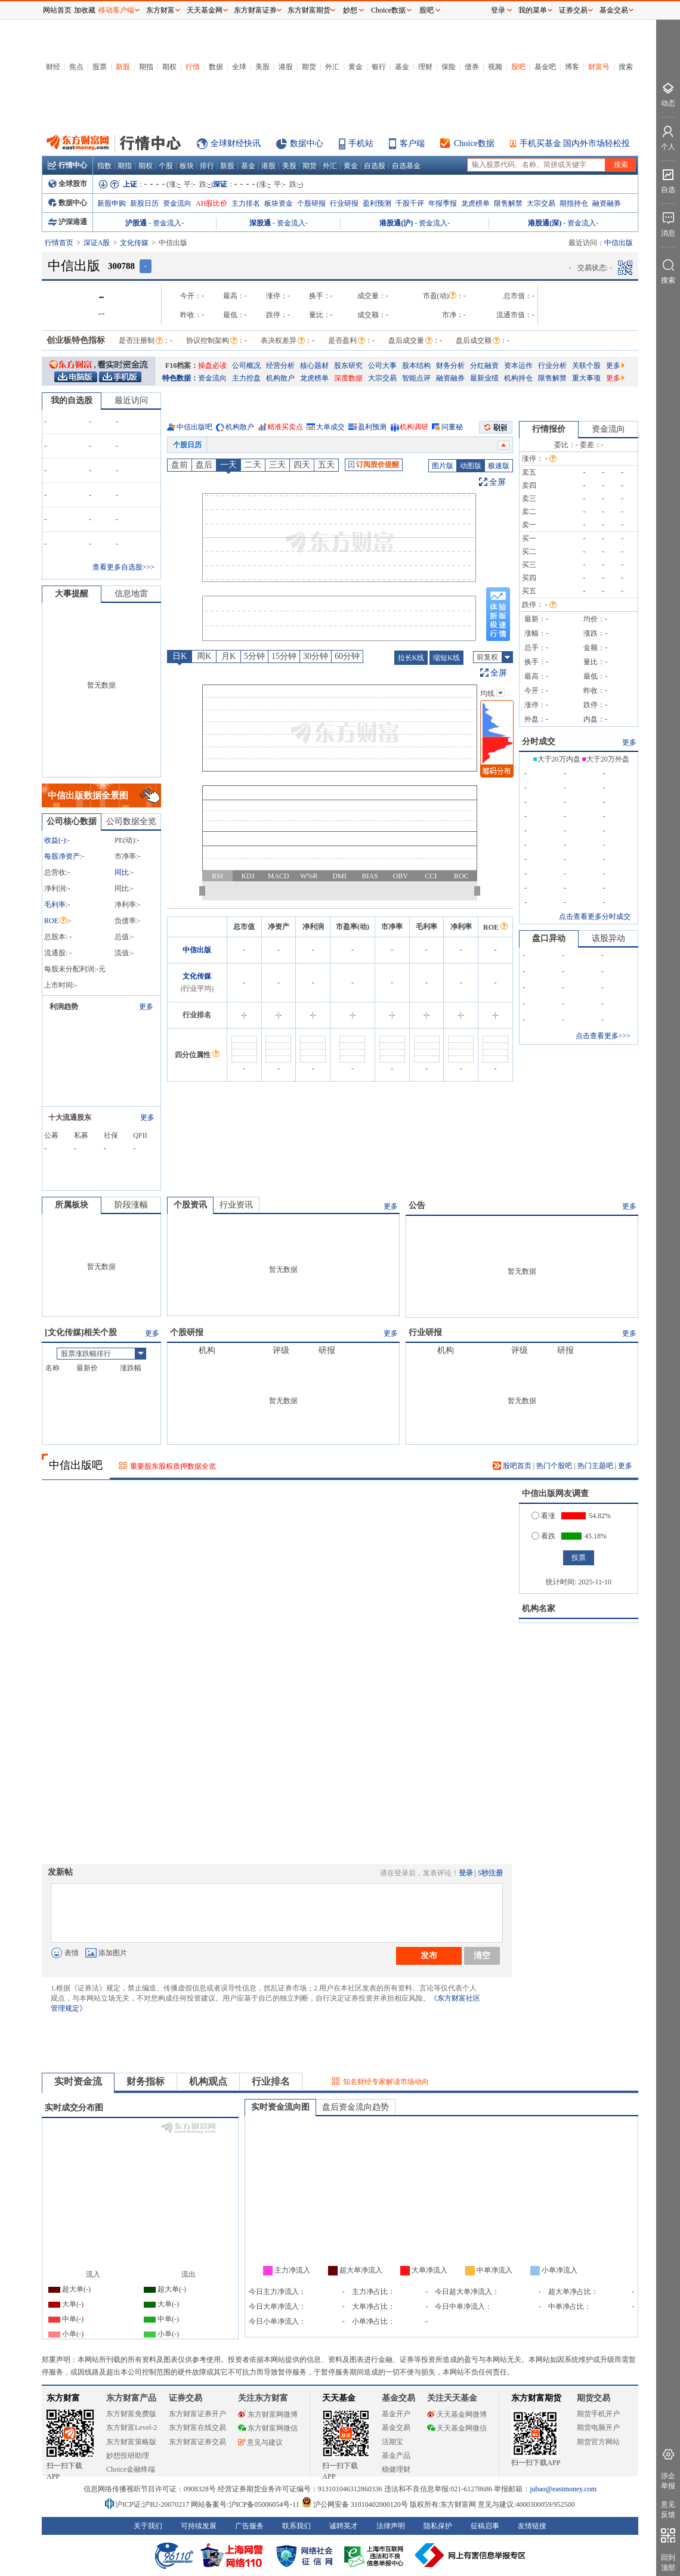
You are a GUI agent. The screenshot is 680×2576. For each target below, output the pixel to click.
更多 (615, 365)
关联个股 (586, 365)
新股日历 (144, 203)
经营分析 (280, 365)
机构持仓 (518, 378)
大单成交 (330, 427)
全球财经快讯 (236, 143)
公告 (417, 1205)
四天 (301, 464)
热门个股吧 (554, 1466)
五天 (326, 464)
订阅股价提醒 (373, 464)
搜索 (626, 67)
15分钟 (283, 656)
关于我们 (148, 2526)
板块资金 (278, 203)
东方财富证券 (255, 10)
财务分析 (450, 365)
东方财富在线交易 (197, 2427)
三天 (277, 464)
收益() (55, 840)
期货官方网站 (598, 2442)
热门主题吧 (595, 1466)
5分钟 (254, 656)
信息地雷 (131, 593)
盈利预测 (377, 203)
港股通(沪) (396, 223)
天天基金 (339, 2398)
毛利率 (55, 904)
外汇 (332, 67)
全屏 (497, 482)
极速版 (498, 466)
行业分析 (552, 365)
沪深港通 (67, 222)
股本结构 (416, 365)
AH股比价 (211, 203)
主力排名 (245, 203)
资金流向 (177, 203)
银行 (379, 67)
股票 (99, 67)
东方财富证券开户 (197, 2414)
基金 (402, 67)
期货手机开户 (598, 2414)
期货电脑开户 (598, 2427)
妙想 (350, 10)
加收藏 (84, 10)
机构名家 (538, 1608)
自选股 (374, 166)
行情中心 (67, 165)
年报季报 (442, 203)
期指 (146, 67)
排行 (207, 166)
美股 (262, 67)
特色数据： (180, 378)
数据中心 (306, 143)
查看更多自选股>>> (123, 567)
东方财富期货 (536, 2398)
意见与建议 (260, 2442)
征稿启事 (485, 2526)
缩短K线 (446, 658)
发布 (429, 1955)
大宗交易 (541, 203)
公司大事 (382, 365)
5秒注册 (490, 1873)
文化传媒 (134, 243)
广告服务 (249, 2526)
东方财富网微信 (268, 2428)
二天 (253, 464)
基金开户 (396, 2414)
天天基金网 (204, 10)
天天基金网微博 (457, 2414)
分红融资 (484, 365)
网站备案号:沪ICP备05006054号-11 (246, 2504)
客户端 (412, 143)
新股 (123, 67)
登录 (466, 1873)
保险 (448, 67)
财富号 (599, 67)
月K (228, 656)
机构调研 (414, 427)
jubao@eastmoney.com (563, 2489)
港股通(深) (544, 223)
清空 (482, 1955)
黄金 (355, 67)
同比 (122, 872)
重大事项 (586, 378)
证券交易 (573, 10)
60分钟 (347, 656)
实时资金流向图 (280, 2107)
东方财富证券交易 (197, 2442)
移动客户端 (116, 10)
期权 (169, 67)
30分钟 (315, 656)
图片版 (442, 466)
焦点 (76, 67)
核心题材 (314, 365)
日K (179, 656)
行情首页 (59, 243)
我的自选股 (71, 400)
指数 (104, 166)
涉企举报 (668, 2481)
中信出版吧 (194, 427)
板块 (187, 166)
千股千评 (409, 203)
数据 (216, 67)
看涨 (543, 1516)
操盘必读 (212, 365)
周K (204, 656)
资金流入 (167, 223)
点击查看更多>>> (603, 1036)
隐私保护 (438, 2526)
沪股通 (136, 223)
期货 (309, 67)
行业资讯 (236, 1204)
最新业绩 (484, 378)
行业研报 (344, 203)
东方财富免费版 (131, 2414)
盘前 (179, 464)
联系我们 (296, 2526)
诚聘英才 (343, 2526)
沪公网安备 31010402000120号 (354, 2504)
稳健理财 (396, 2469)
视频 (495, 67)
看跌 (543, 1536)
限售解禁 (508, 203)
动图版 (470, 466)
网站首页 (57, 10)
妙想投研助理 (127, 2455)
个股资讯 (190, 1204)
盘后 (204, 464)
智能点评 (416, 378)
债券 (472, 67)
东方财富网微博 (268, 2414)
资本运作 (518, 365)
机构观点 (208, 2081)
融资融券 (606, 203)
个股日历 (187, 445)
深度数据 (348, 378)
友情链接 (532, 2526)
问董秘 (452, 427)
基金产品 (396, 2455)
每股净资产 (62, 856)
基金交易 (396, 2427)
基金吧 (545, 67)
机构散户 (280, 378)
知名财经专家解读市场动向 (386, 2081)
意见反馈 (668, 2509)
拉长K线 (411, 658)
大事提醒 (71, 593)
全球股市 (67, 183)
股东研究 (348, 365)
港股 (286, 67)
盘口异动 (548, 938)
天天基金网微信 (457, 2428)
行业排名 (271, 2081)
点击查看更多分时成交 (594, 916)
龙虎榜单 (475, 203)
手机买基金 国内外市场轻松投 (575, 143)
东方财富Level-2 (131, 2427)
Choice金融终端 (130, 2469)
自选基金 (406, 166)
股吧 (518, 67)
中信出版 (197, 950)
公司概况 (246, 365)
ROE (55, 921)
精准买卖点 (285, 427)
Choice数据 (474, 143)
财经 (53, 67)
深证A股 (97, 243)
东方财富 (63, 2398)
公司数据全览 (131, 821)
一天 (228, 464)
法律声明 (390, 2526)
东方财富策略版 (131, 2442)
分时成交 (538, 741)
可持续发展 (199, 2526)
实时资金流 (78, 2081)
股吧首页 (512, 1466)
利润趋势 (64, 1006)
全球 (239, 67)
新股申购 (111, 203)
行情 (193, 67)
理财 (425, 67)
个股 (166, 166)
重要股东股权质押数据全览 (173, 1466)
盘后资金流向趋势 (355, 2107)
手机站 (360, 143)
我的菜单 (532, 10)
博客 (572, 67)
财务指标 (145, 2081)
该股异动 (608, 938)
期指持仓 (574, 203)
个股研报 (311, 203)
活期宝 (392, 2442)
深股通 (260, 223)
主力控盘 (246, 378)
